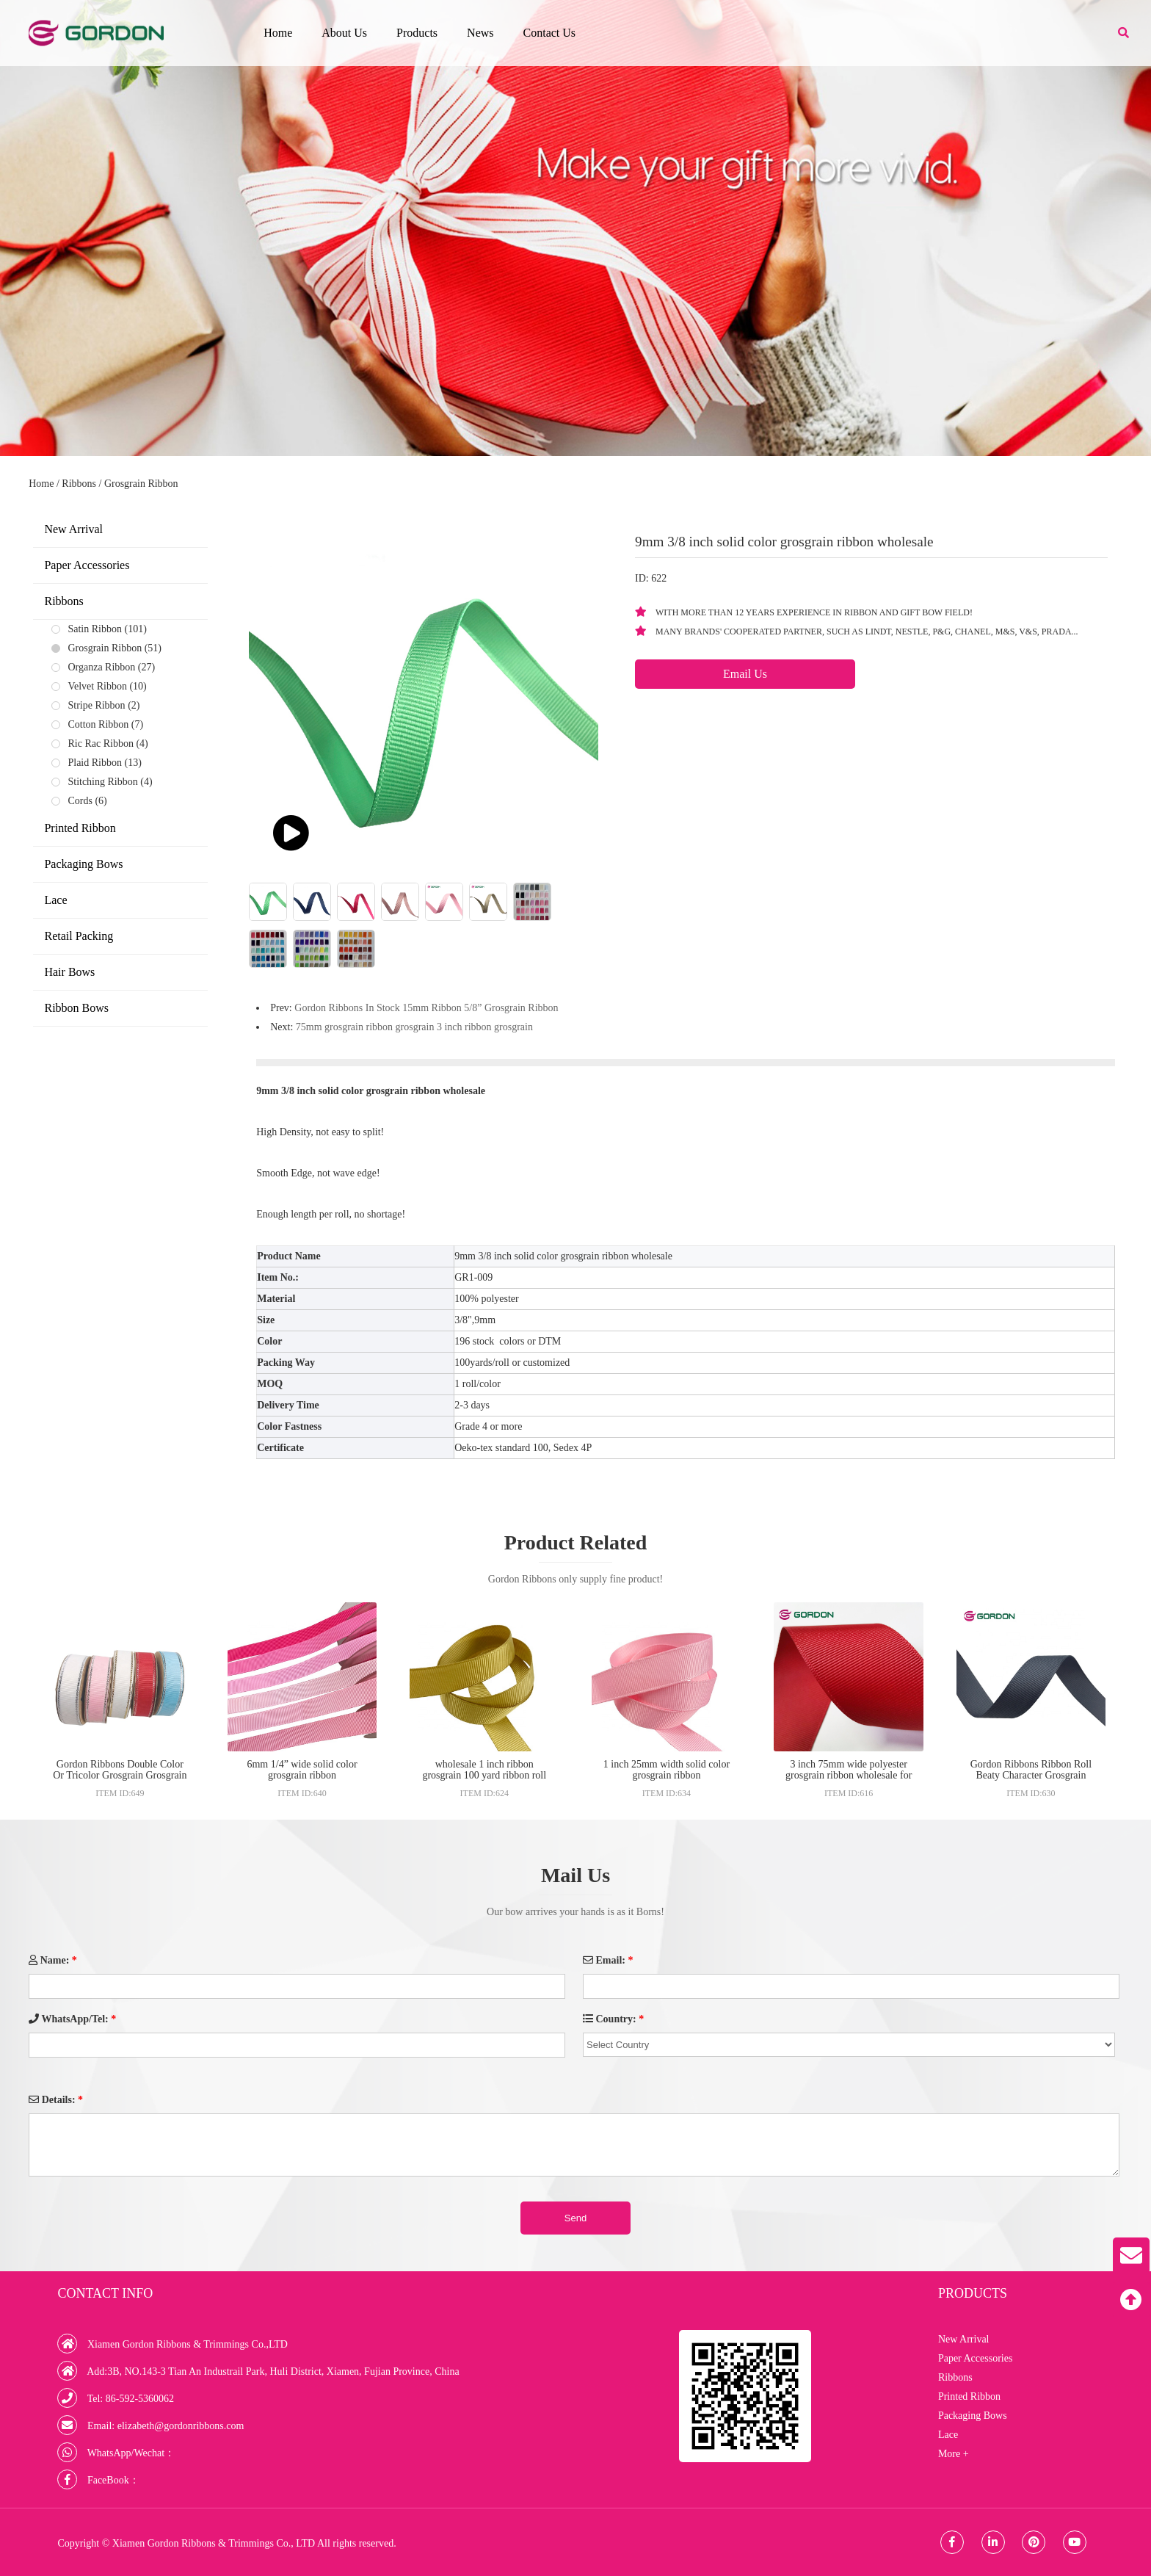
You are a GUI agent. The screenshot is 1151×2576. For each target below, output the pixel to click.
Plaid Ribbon (95, 762)
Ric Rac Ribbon (100, 743)
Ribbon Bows (76, 1008)
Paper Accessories (86, 565)
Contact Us (549, 32)
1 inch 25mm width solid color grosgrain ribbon (666, 1770)
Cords (80, 800)
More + (953, 2453)
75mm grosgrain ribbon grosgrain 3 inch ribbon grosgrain (414, 1026)
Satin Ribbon (95, 628)
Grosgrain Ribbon (141, 483)
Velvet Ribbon (97, 686)
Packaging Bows (83, 864)
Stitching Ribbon (102, 781)
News (480, 32)
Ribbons (79, 483)
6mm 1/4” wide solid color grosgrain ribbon (302, 1770)
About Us (344, 32)
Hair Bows (69, 972)
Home (278, 32)
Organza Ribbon (101, 667)
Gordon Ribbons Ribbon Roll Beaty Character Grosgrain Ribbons (1031, 1775)
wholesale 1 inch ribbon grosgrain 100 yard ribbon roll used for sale (484, 1775)
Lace (55, 900)
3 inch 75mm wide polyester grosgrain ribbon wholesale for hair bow (848, 1775)
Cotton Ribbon (98, 724)
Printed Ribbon (79, 828)
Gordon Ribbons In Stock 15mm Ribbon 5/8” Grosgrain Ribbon (426, 1007)
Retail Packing (78, 936)
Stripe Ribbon (96, 705)
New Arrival (73, 529)
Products (416, 32)
